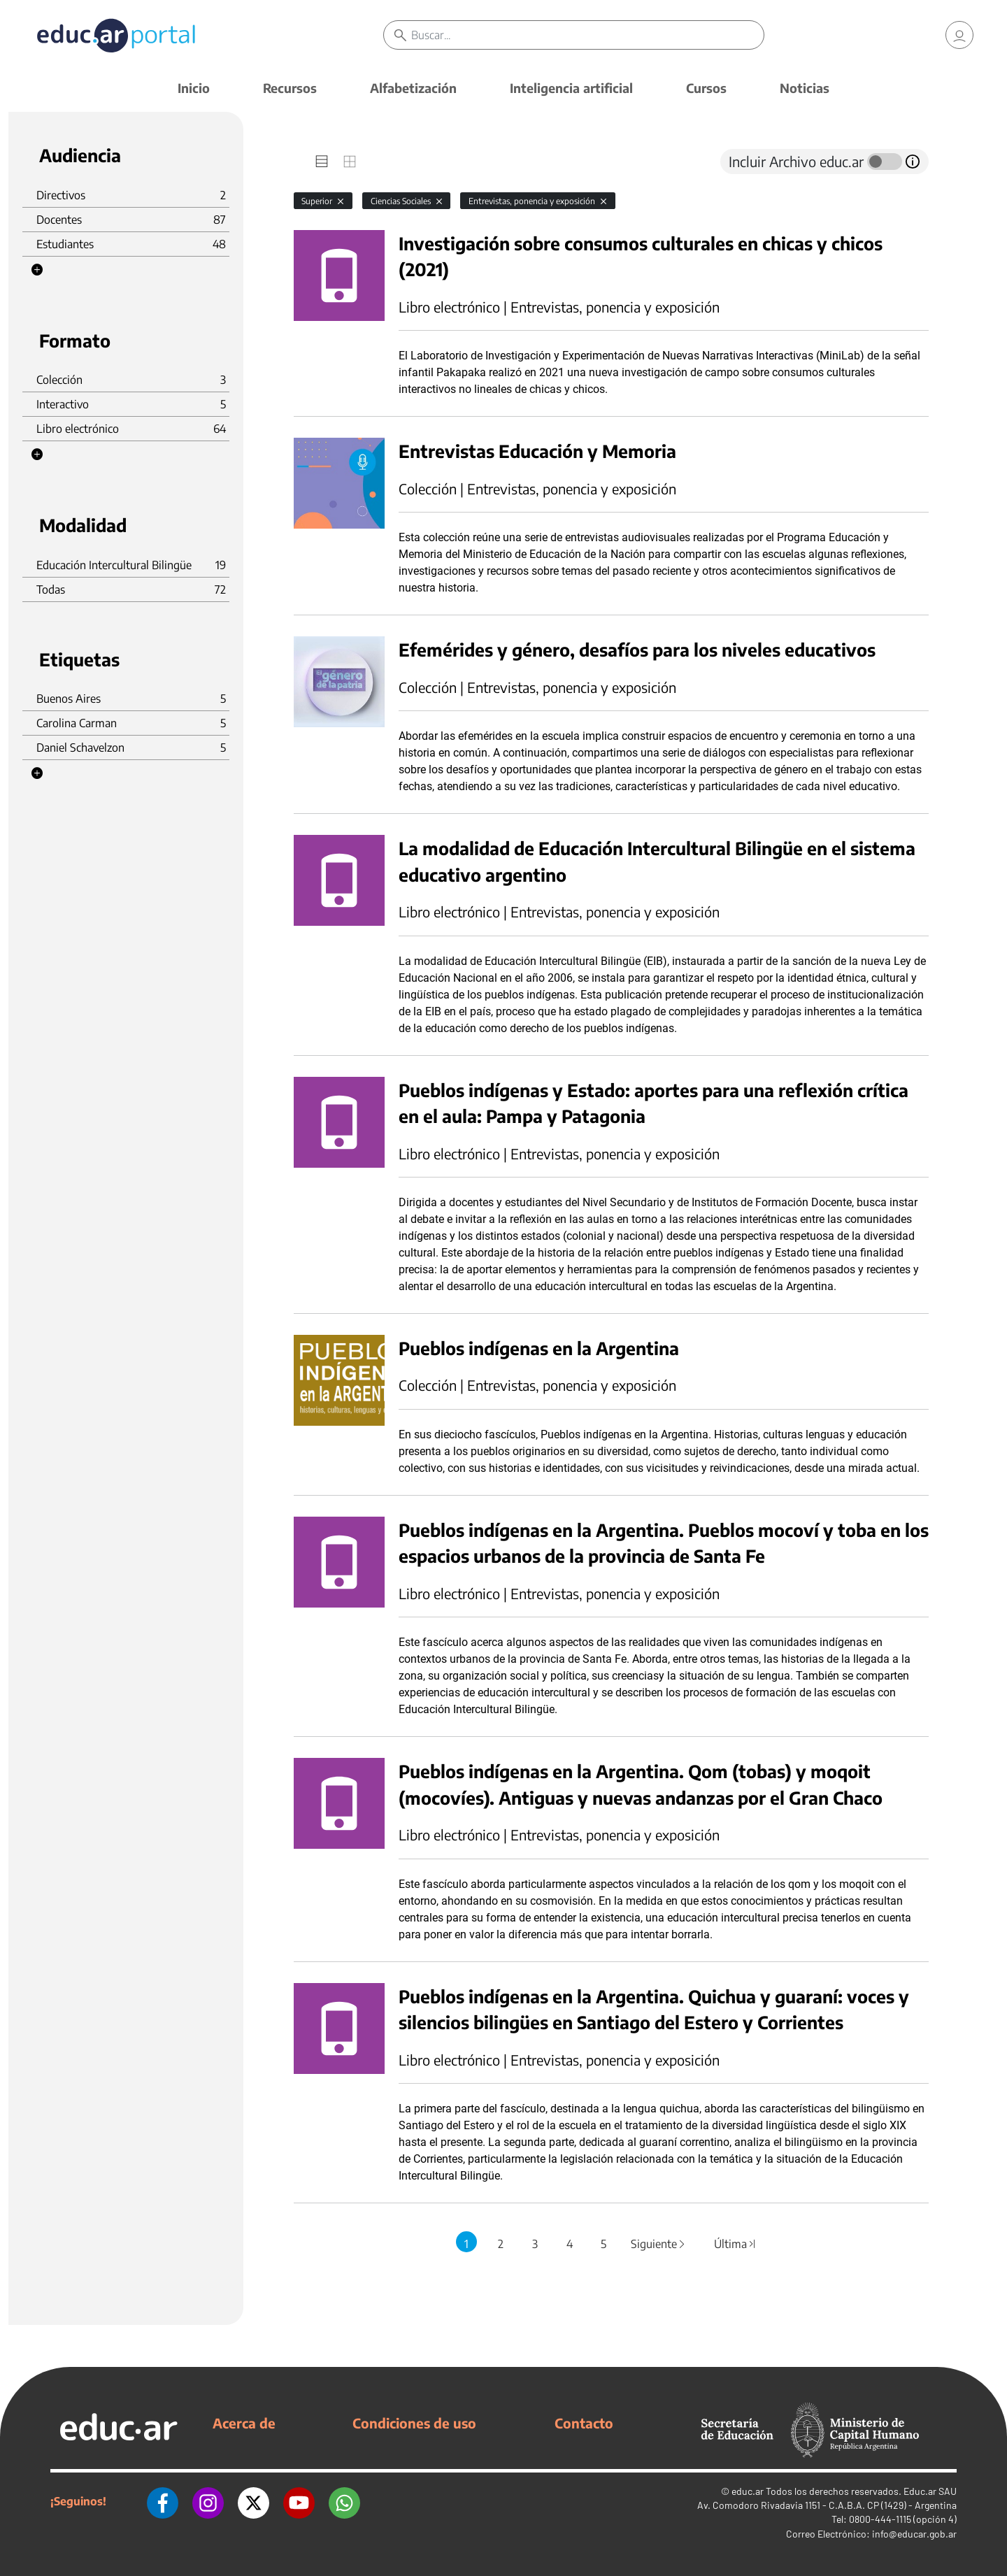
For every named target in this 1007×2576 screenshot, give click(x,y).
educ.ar (747, 2491)
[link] (959, 35)
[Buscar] (587, 35)
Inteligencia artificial (571, 88)
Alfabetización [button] (413, 88)
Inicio (194, 88)
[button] (37, 270)
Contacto (584, 2422)
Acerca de (244, 2422)
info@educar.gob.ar (914, 2534)
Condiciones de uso (414, 2422)
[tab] (322, 161)
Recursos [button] (290, 88)
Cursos (706, 88)
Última (734, 2243)
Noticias (804, 88)
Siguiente (658, 2243)
